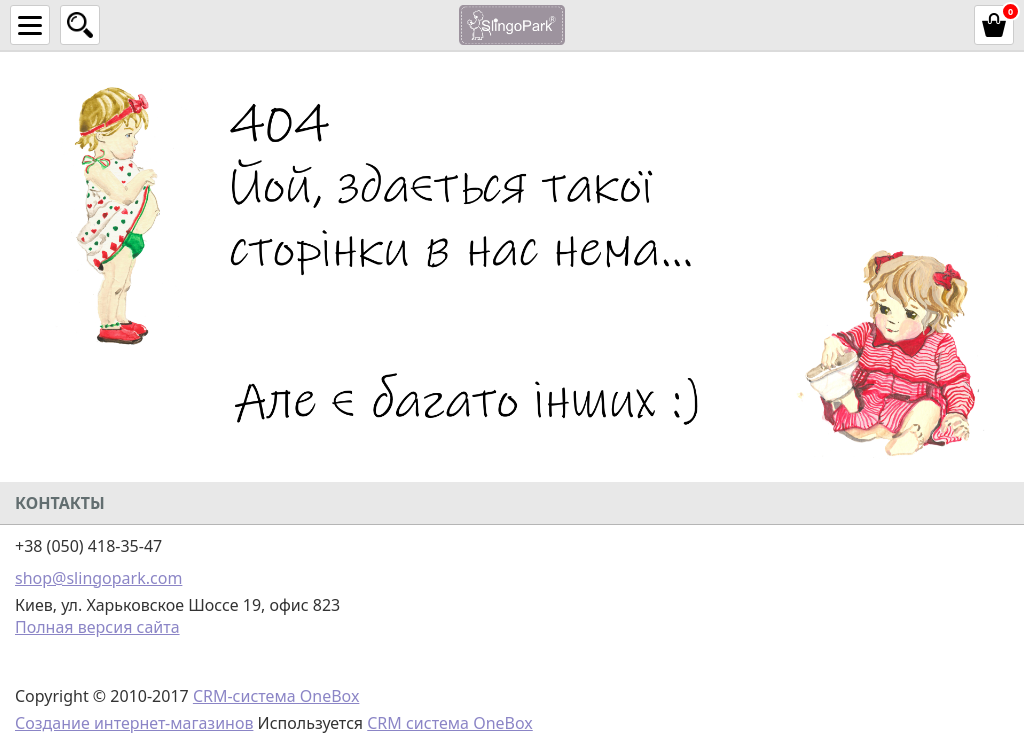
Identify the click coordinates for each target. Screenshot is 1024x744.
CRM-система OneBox (276, 696)
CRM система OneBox (450, 723)
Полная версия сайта (97, 627)
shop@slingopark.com (98, 578)
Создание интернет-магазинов (134, 723)
